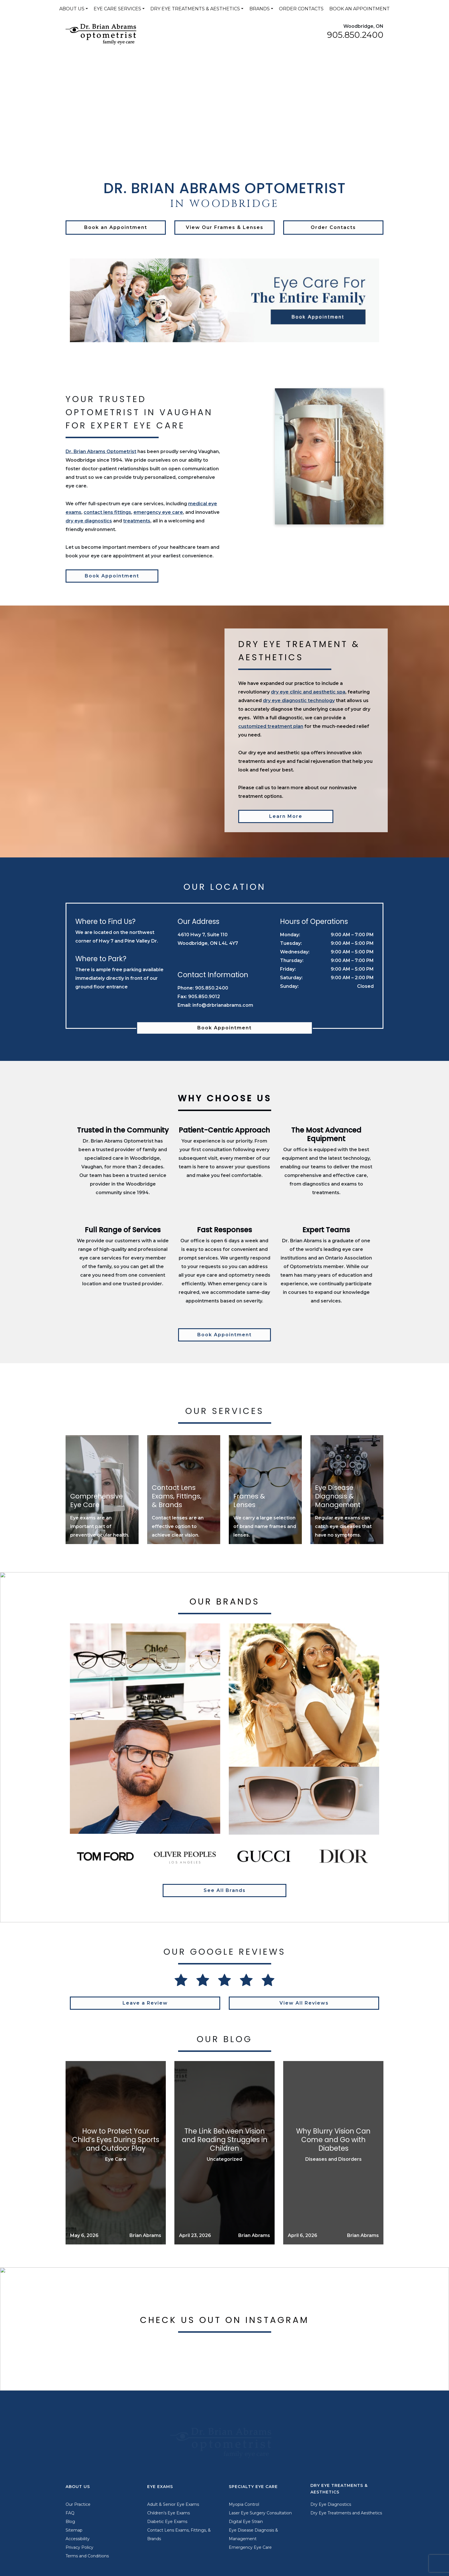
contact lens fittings (107, 512)
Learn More (285, 816)
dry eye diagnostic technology (299, 700)
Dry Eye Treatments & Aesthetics (195, 8)
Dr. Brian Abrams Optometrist (101, 451)
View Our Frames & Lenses (224, 227)
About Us (71, 8)
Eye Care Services (117, 8)
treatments (136, 521)
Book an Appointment (359, 8)
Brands (259, 8)
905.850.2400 (355, 35)
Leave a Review (145, 2003)
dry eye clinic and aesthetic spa (308, 692)
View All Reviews (304, 2003)
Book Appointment (112, 576)
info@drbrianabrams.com (222, 1005)
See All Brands (225, 1890)
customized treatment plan (270, 726)
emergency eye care (158, 512)
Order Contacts (301, 8)
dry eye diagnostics (89, 521)
